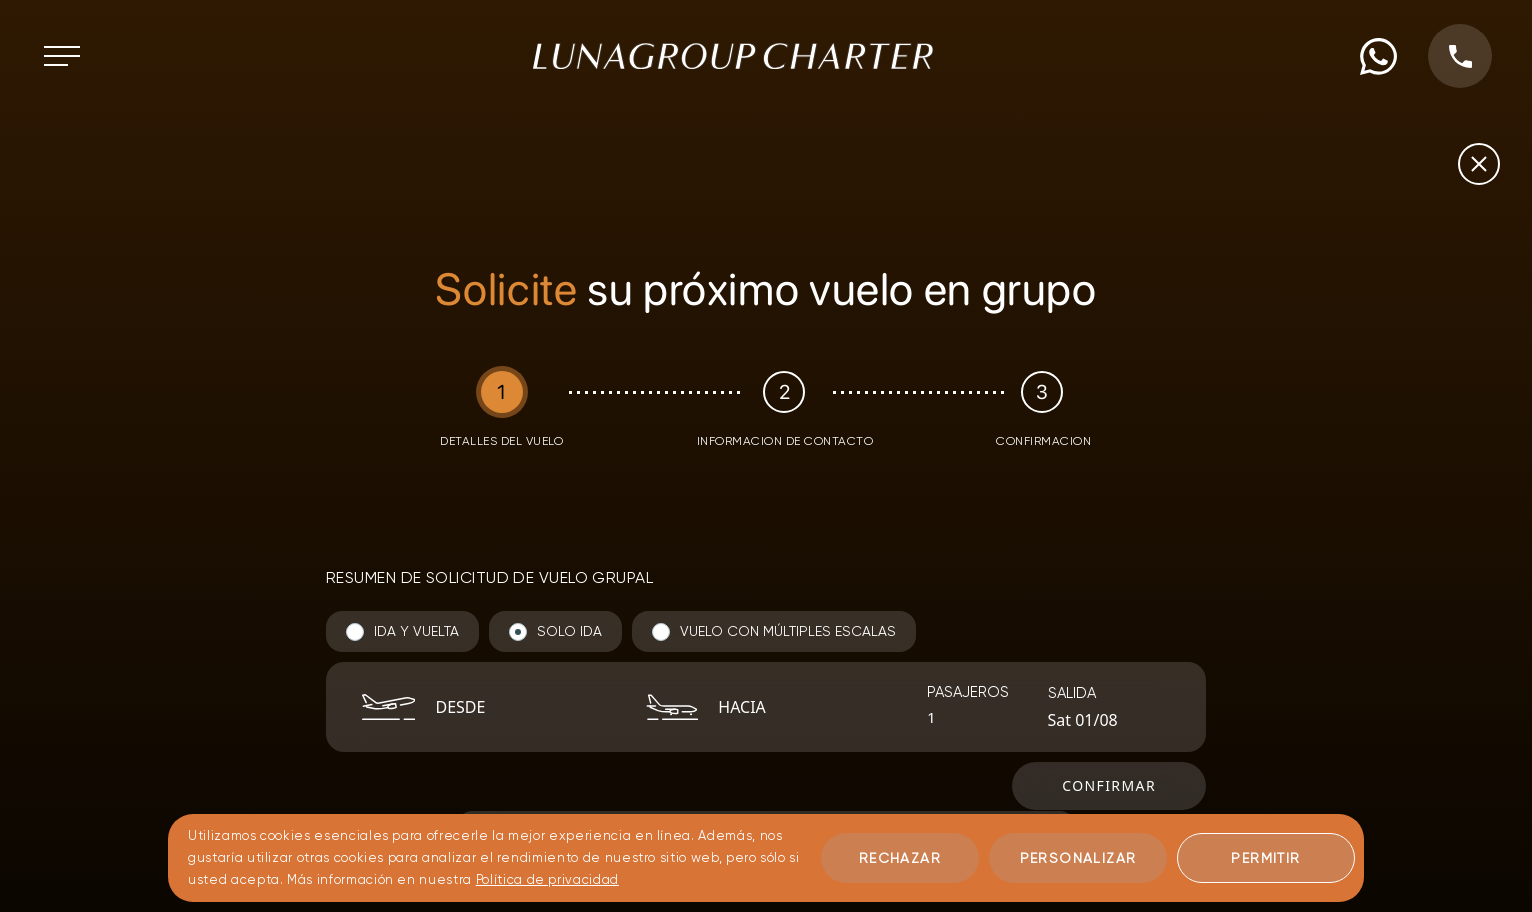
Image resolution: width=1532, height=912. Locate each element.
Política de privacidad (547, 879)
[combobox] (514, 707)
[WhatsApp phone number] (1378, 56)
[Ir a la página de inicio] (733, 56)
